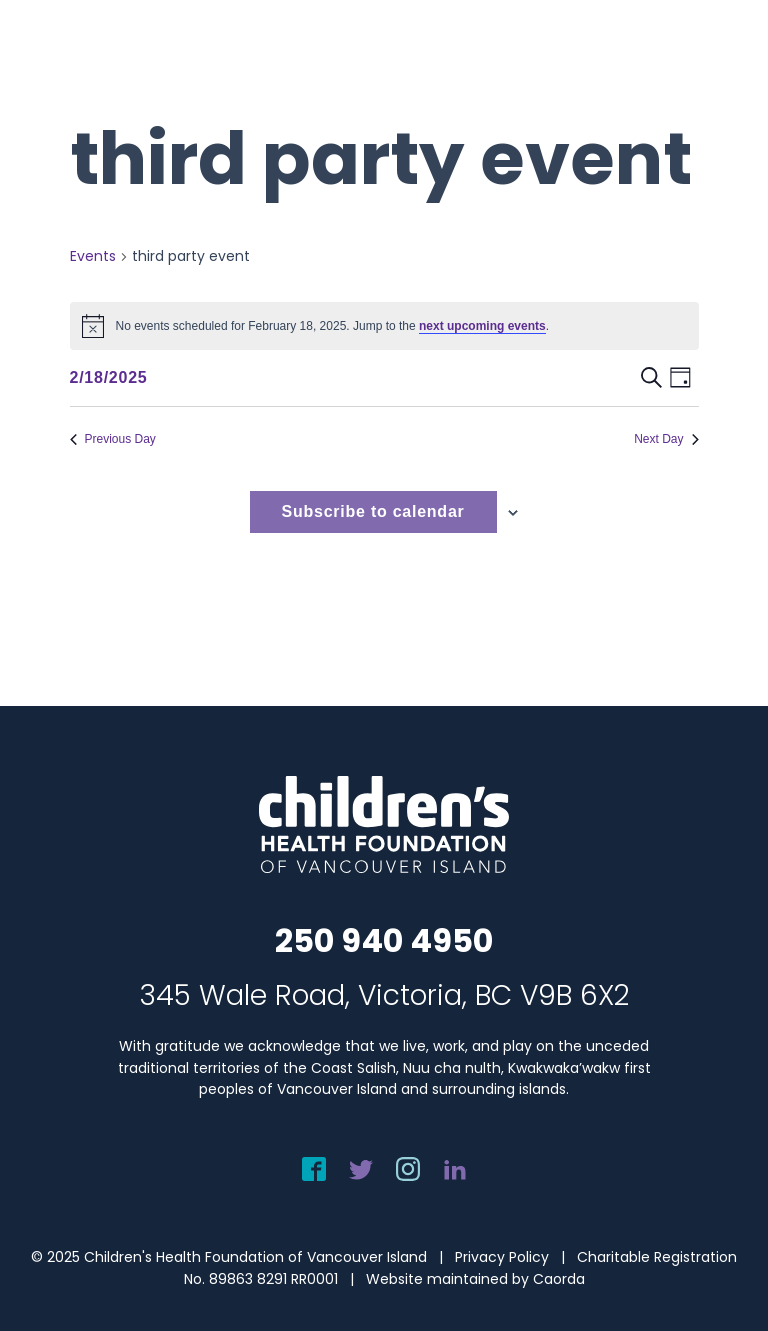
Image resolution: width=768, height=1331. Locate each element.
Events (93, 256)
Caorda (559, 1279)
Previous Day (113, 439)
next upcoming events (482, 326)
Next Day (666, 439)
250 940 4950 (384, 940)
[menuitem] (724, 57)
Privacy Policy (502, 1257)
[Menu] (724, 57)
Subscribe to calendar (373, 511)
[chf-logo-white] (106, 57)
